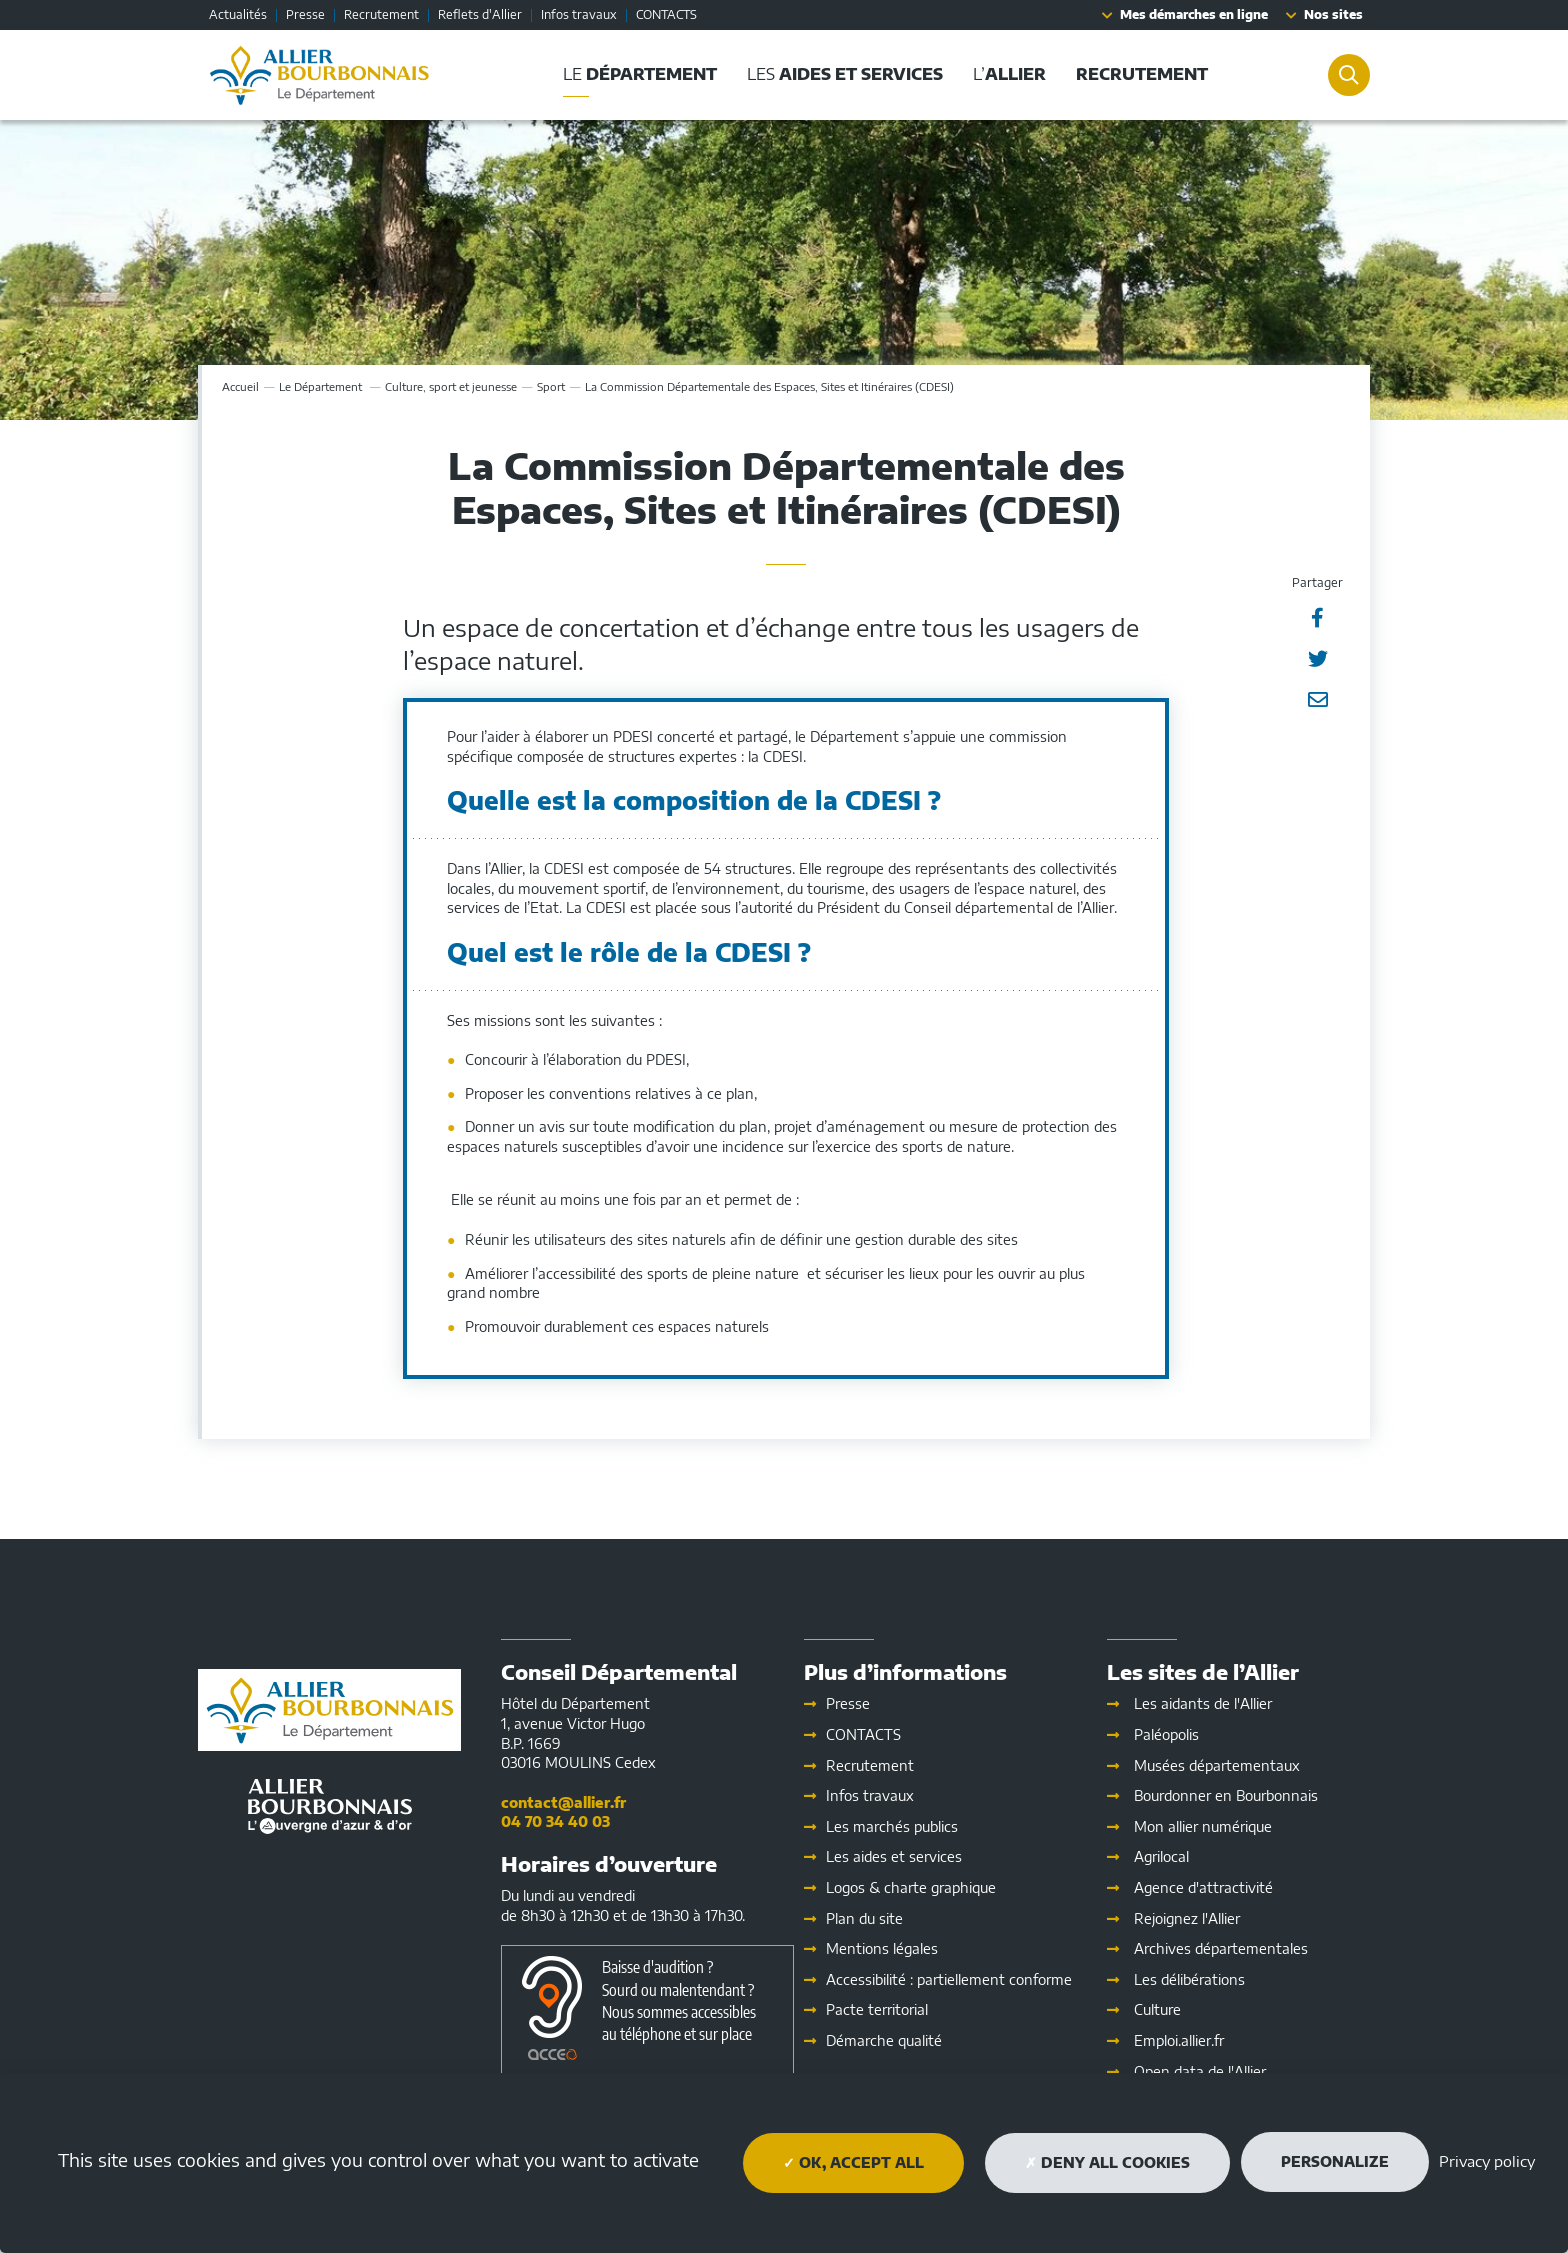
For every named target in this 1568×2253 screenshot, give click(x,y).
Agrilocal (1161, 1856)
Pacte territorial (877, 2009)
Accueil (240, 386)
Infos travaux (579, 14)
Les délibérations (1189, 1979)
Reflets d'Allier (480, 14)
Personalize (1335, 2161)
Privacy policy (1487, 2161)
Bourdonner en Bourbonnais (1226, 1795)
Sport (551, 386)
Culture (1157, 2009)
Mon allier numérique (1203, 1826)
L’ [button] (1005, 74)
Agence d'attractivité (1203, 1887)
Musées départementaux (1217, 1765)
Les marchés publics (892, 1826)
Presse (305, 14)
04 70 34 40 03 (555, 1821)
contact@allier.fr (563, 1802)
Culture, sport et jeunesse (451, 386)
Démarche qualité (884, 2040)
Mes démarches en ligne (1194, 14)
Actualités (238, 14)
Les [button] (841, 74)
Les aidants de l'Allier (1203, 1703)
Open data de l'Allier (1200, 2071)
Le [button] (636, 74)
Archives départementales (1221, 1948)
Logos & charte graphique (911, 1887)
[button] (1138, 74)
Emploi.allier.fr (1179, 2040)
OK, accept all (853, 2162)
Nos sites (1333, 14)
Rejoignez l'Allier (1187, 1918)
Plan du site (864, 1918)
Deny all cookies (1107, 2162)
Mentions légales (882, 1948)
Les (894, 1856)
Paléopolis (1166, 1734)
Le (322, 386)
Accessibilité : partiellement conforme (949, 1979)
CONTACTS (666, 14)
